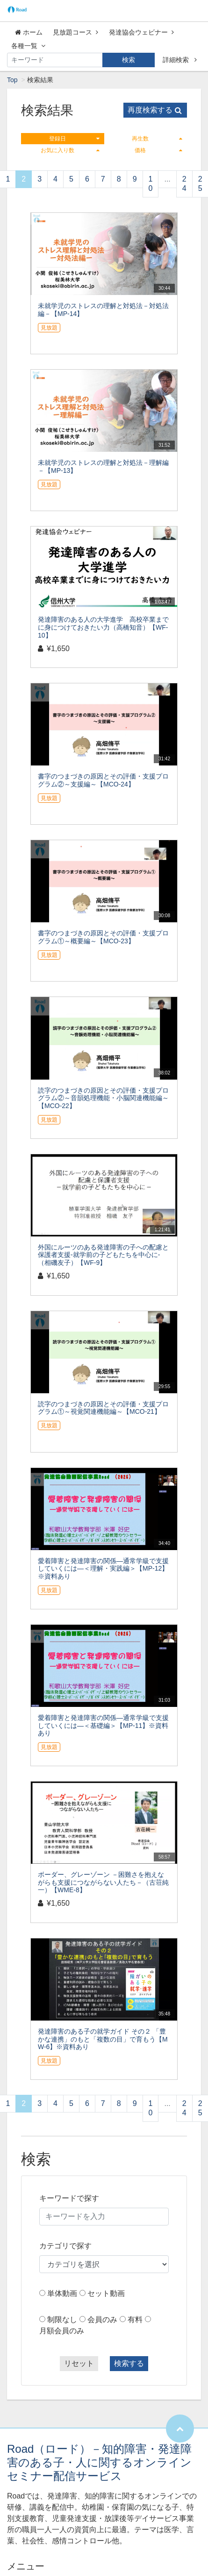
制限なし (62, 2319)
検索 (128, 59)
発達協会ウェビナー (141, 32)
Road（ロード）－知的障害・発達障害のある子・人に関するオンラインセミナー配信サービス (99, 2462)
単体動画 (62, 2293)
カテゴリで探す (65, 2246)
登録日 (74, 138)
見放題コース (75, 32)
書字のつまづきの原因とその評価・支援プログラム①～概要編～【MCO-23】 (103, 937)
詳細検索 (180, 59)
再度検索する (155, 110)
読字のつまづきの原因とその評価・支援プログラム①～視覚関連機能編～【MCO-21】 (103, 1408)
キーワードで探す (69, 2198)
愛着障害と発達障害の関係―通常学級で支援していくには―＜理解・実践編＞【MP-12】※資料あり (103, 1568)
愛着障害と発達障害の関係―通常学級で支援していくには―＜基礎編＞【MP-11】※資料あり (103, 1725)
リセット (79, 2363)
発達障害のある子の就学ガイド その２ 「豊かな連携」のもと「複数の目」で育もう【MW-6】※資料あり (103, 2039)
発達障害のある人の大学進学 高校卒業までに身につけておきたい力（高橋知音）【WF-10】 (103, 627)
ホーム (29, 32)
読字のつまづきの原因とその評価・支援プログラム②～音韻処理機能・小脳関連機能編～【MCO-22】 (103, 1098)
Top (12, 80)
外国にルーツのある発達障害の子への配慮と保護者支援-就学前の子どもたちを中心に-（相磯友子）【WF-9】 (103, 1255)
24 (184, 183)
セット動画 (106, 2293)
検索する (129, 2363)
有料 (135, 2319)
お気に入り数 (70, 150)
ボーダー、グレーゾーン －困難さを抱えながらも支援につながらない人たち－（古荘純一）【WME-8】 (103, 1882)
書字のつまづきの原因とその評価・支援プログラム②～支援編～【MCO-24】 (103, 780)
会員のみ (102, 2319)
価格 (158, 150)
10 (151, 183)
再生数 (157, 138)
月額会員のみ (61, 2331)
